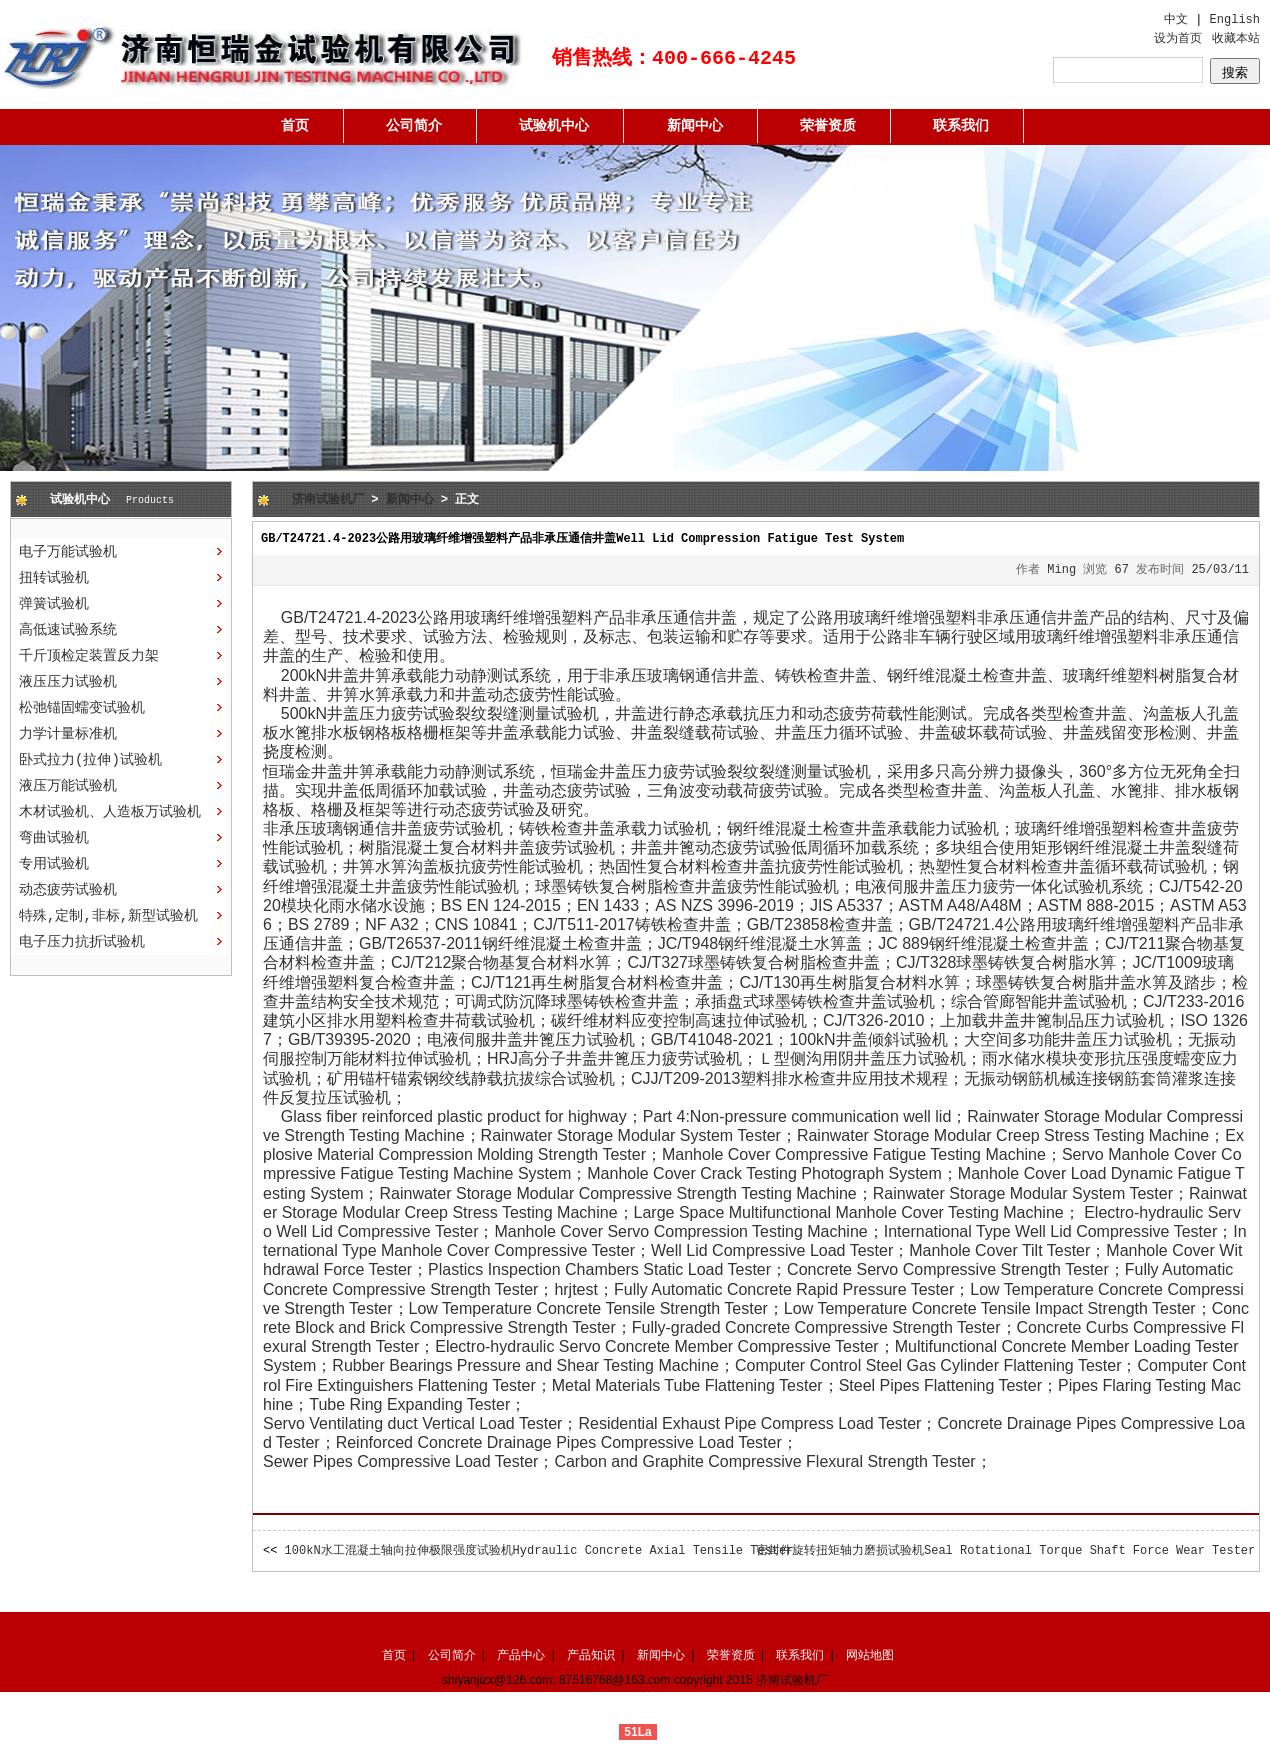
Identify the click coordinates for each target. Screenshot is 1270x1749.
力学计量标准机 (68, 734)
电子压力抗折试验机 (82, 942)
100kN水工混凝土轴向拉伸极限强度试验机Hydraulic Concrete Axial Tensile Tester (539, 1551)
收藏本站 (1236, 39)
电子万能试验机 (68, 552)
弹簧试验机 (54, 604)
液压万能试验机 (68, 786)
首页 (295, 126)
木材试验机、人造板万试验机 (110, 812)
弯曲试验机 (54, 838)
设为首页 (1178, 39)
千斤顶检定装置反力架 (89, 656)
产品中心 (521, 1655)
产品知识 (591, 1655)
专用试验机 (54, 864)
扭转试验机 (54, 578)
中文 (1176, 20)
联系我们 (961, 126)
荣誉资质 (828, 126)
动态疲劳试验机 (68, 890)
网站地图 (870, 1655)
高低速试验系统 (68, 630)
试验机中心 (554, 126)
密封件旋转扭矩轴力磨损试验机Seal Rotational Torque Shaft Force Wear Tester (1005, 1551)
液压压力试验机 (68, 682)
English (1235, 20)
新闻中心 (695, 126)
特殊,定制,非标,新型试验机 (108, 916)
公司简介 (414, 126)
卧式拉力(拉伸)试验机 (90, 760)
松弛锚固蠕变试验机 (82, 708)
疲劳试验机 (702, 1058)
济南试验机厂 (328, 500)
